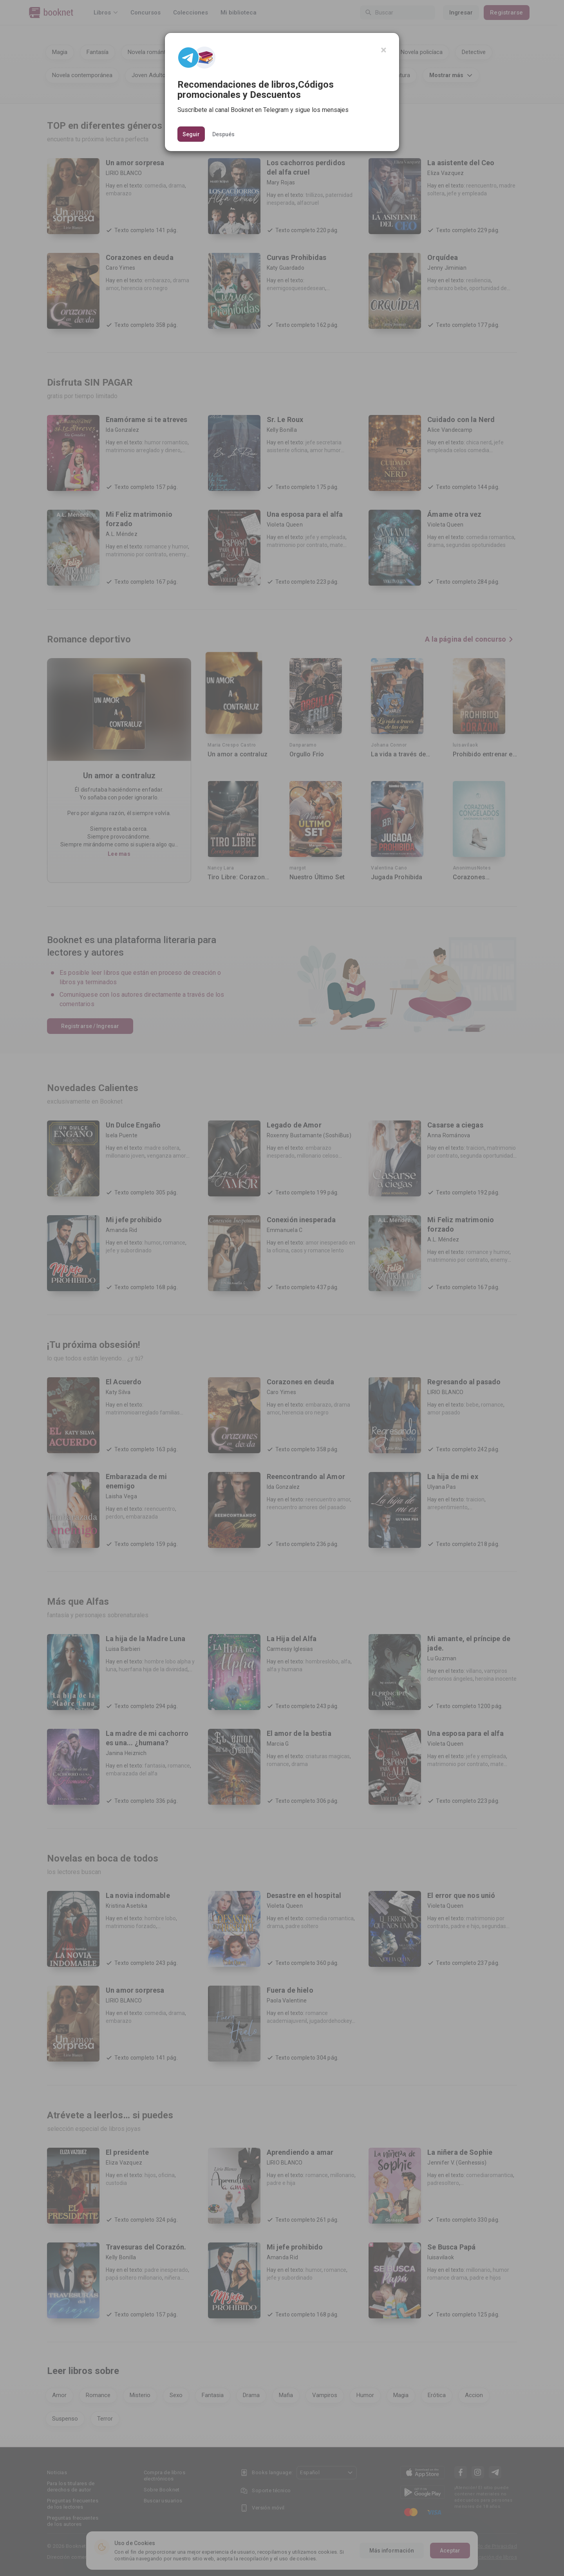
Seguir (191, 134)
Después (223, 134)
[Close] (384, 50)
